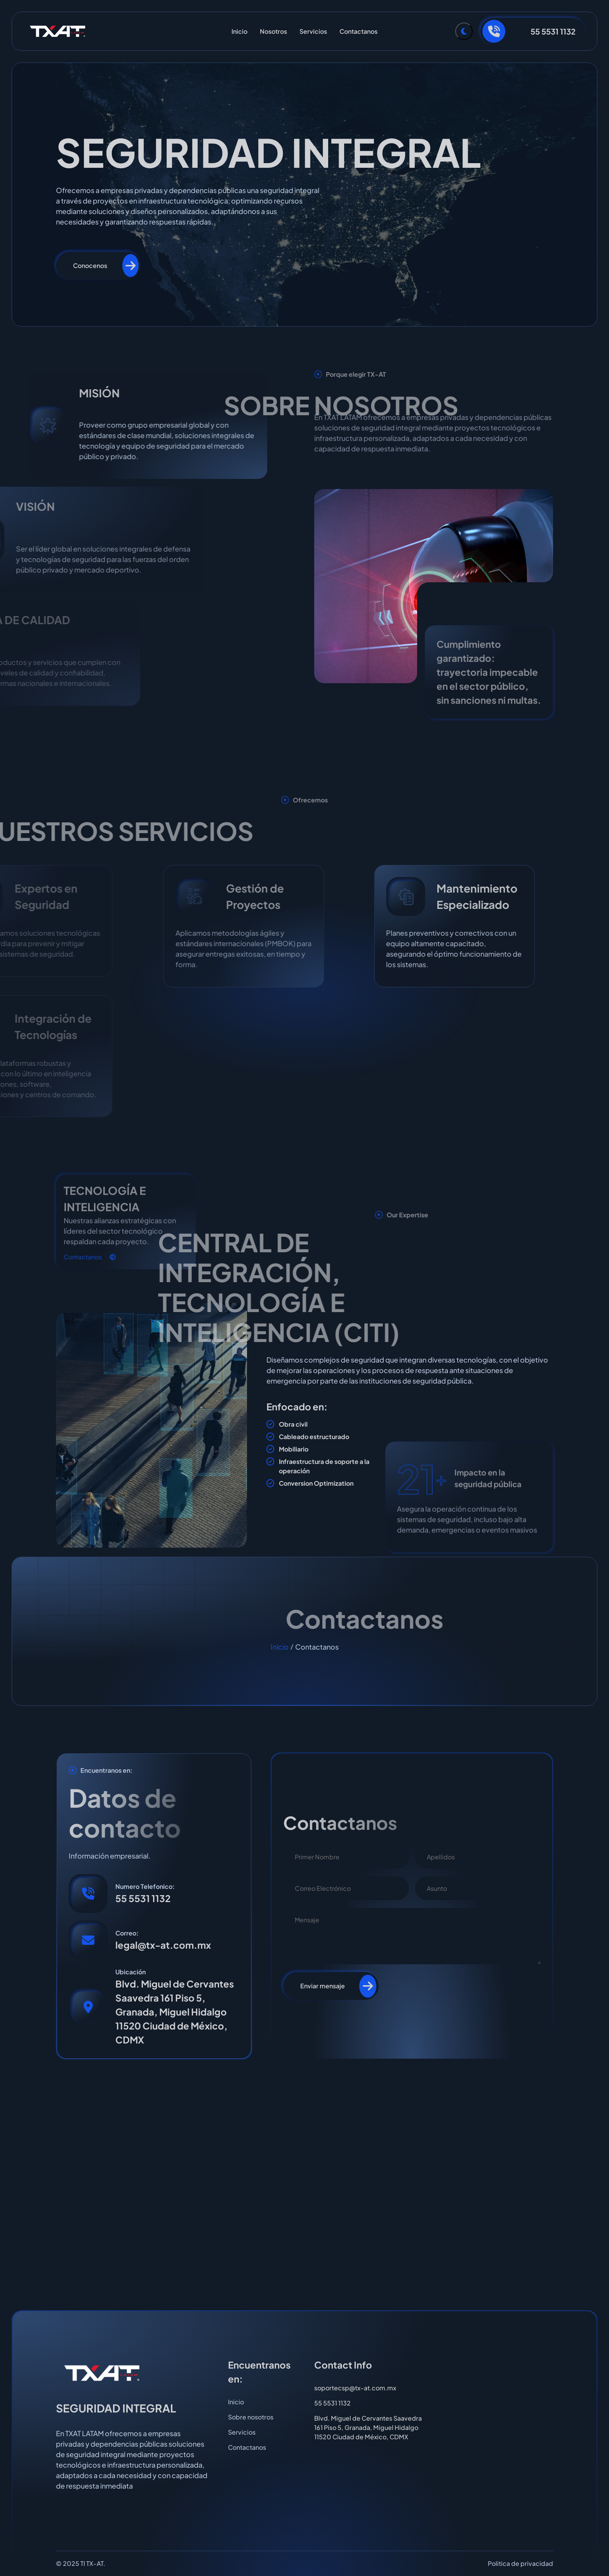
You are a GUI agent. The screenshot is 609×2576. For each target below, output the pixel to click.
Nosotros (273, 31)
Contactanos (358, 31)
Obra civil (293, 1424)
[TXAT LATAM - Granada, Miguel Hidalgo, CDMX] (304, 2183)
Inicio (239, 31)
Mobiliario (293, 1449)
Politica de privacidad (520, 2563)
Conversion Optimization (316, 1483)
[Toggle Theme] (464, 31)
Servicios (313, 31)
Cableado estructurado (314, 1436)
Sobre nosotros (250, 2417)
